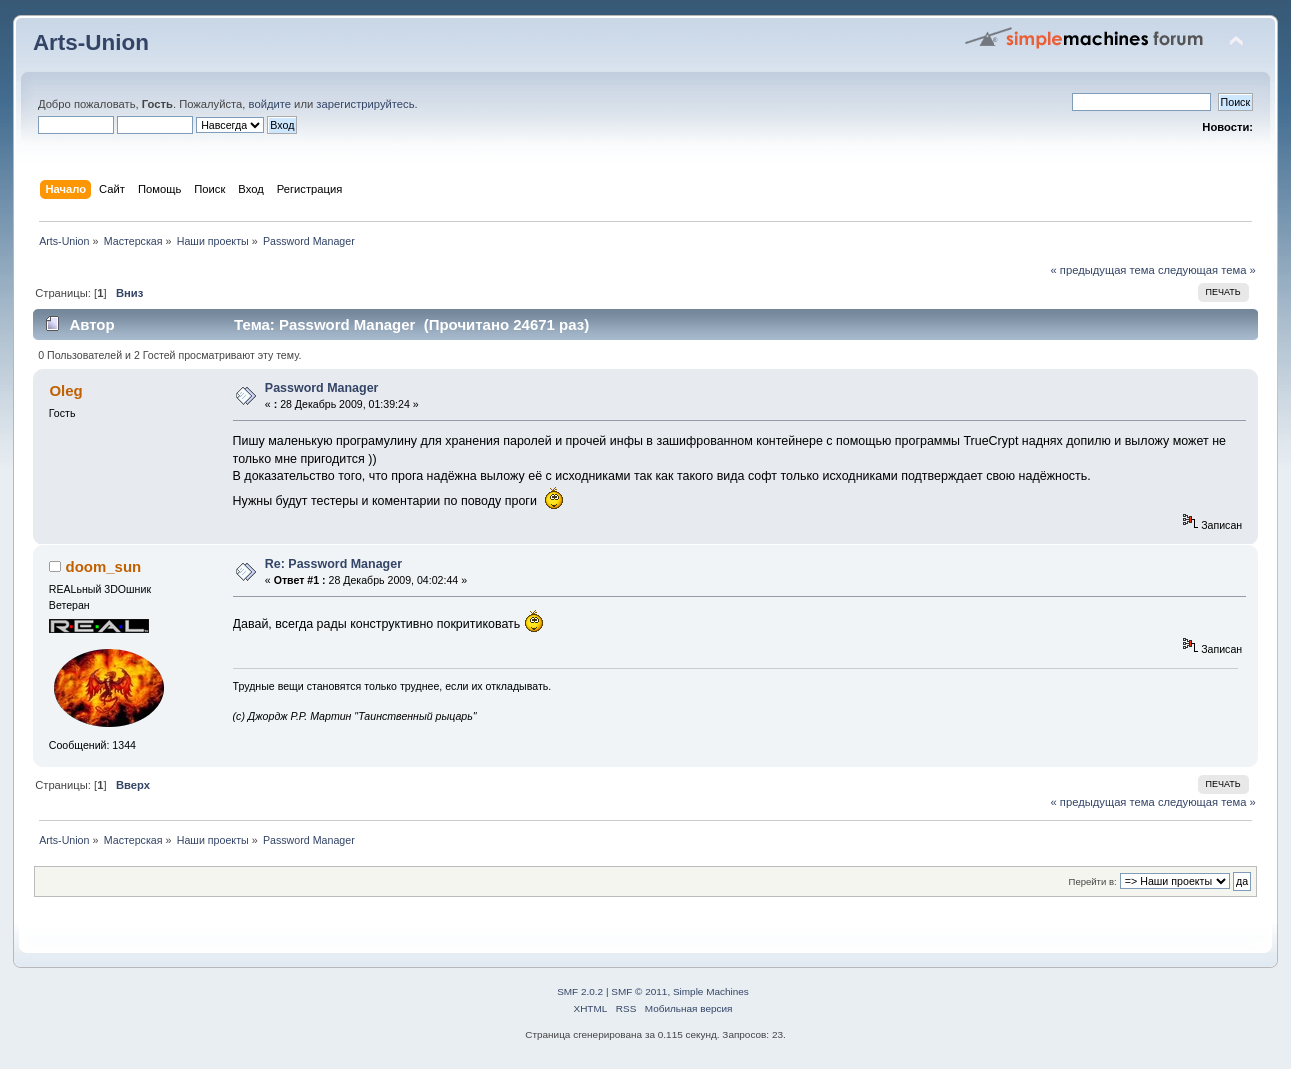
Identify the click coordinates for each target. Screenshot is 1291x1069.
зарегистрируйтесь (365, 104)
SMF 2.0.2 (580, 991)
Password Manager (322, 388)
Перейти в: (1093, 881)
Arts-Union (91, 42)
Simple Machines (711, 991)
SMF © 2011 (639, 991)
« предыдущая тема (1102, 270)
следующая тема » (1207, 270)
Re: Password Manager (333, 564)
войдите (270, 104)
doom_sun (104, 566)
